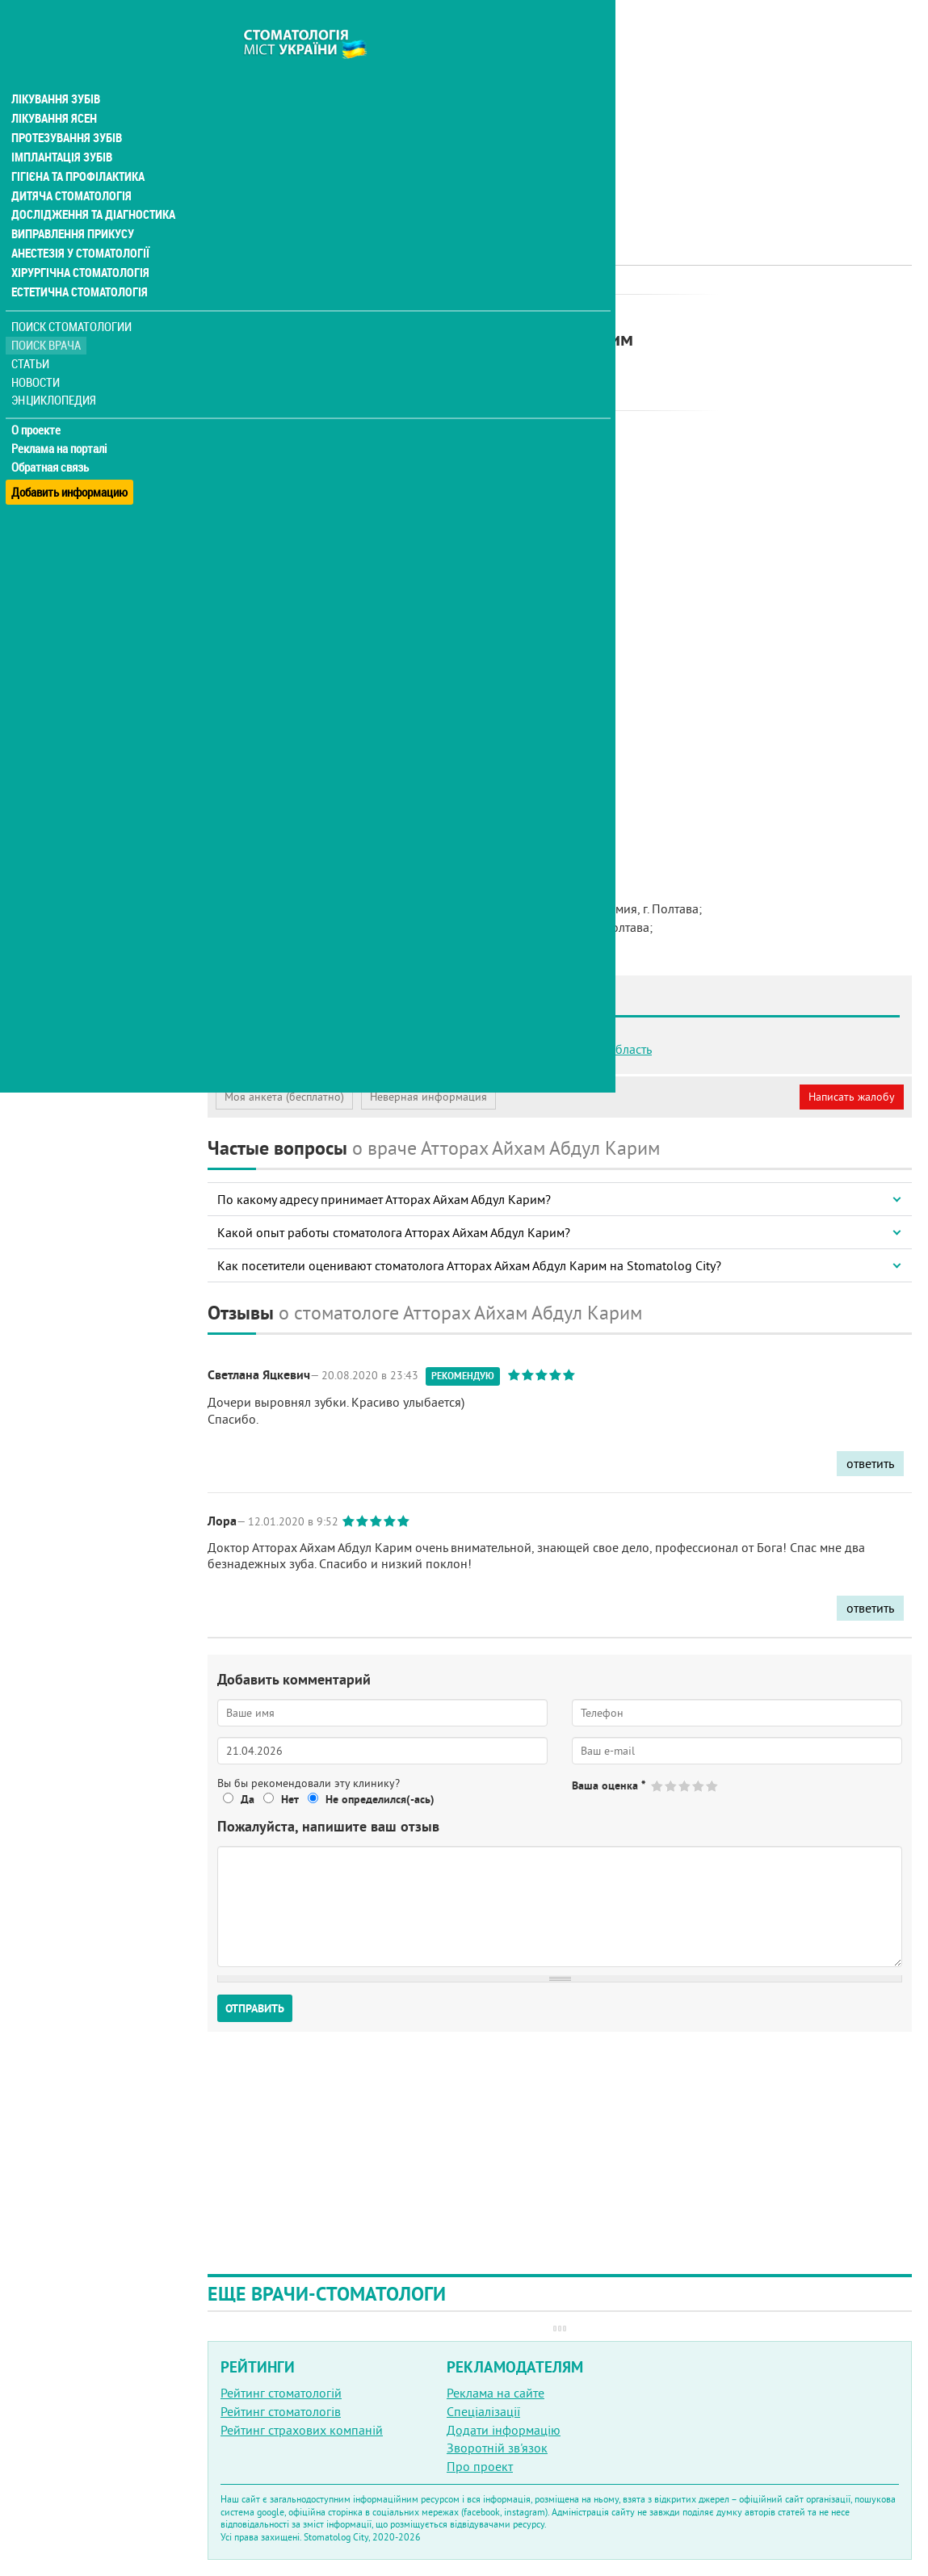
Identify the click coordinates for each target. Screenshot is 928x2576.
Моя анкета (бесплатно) (284, 1096)
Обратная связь (52, 437)
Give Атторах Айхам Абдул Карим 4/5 (699, 1786)
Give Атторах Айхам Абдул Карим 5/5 (713, 1786)
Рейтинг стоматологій (281, 2393)
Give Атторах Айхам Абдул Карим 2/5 (671, 1786)
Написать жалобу (851, 1096)
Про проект (480, 2466)
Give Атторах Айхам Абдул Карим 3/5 (685, 1786)
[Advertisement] (560, 113)
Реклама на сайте (495, 2393)
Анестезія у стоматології (79, 222)
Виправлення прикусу (71, 203)
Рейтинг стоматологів (280, 2411)
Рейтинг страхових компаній (301, 2430)
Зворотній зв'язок (497, 2448)
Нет (290, 1799)
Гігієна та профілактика (77, 145)
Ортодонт (415, 311)
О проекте (38, 399)
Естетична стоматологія (77, 261)
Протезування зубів (66, 106)
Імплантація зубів (61, 126)
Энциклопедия (55, 369)
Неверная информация (428, 1096)
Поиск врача (48, 314)
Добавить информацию (71, 455)
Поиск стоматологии (72, 296)
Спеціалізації (483, 2411)
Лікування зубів (56, 67)
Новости (38, 351)
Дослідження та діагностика (90, 184)
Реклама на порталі (61, 418)
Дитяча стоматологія (69, 164)
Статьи (33, 333)
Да (247, 1799)
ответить (870, 1463)
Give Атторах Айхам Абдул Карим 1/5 (658, 1786)
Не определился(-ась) (380, 1799)
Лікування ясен (54, 87)
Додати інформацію (504, 2430)
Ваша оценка (608, 1785)
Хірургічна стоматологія (79, 242)
